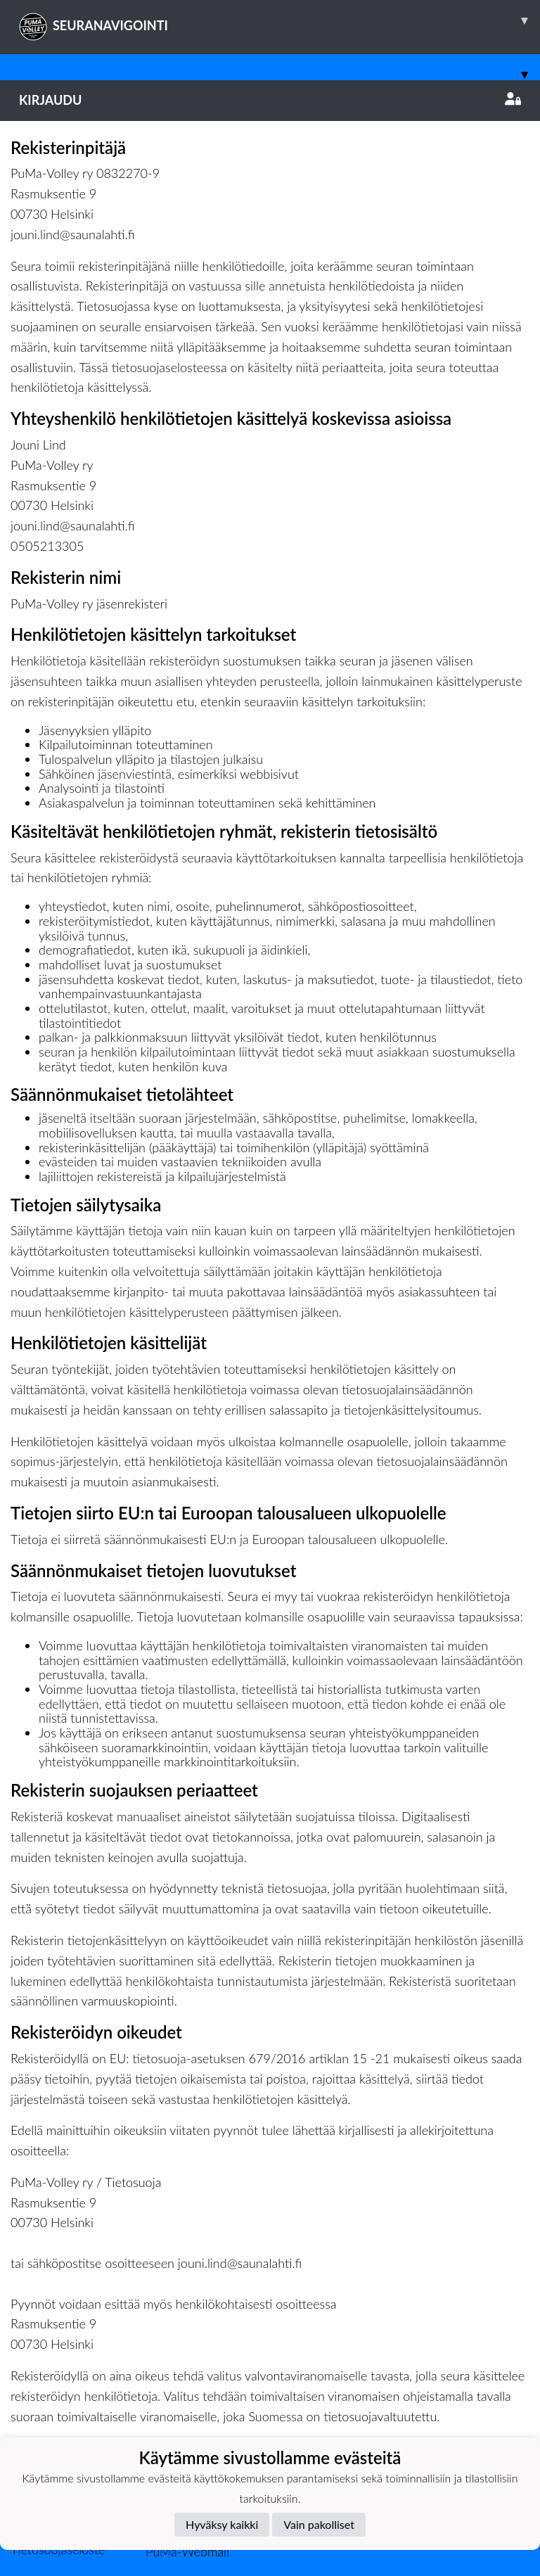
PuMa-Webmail (187, 2551)
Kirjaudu (270, 100)
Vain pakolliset (318, 2524)
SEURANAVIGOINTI (279, 20)
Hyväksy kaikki (222, 2524)
